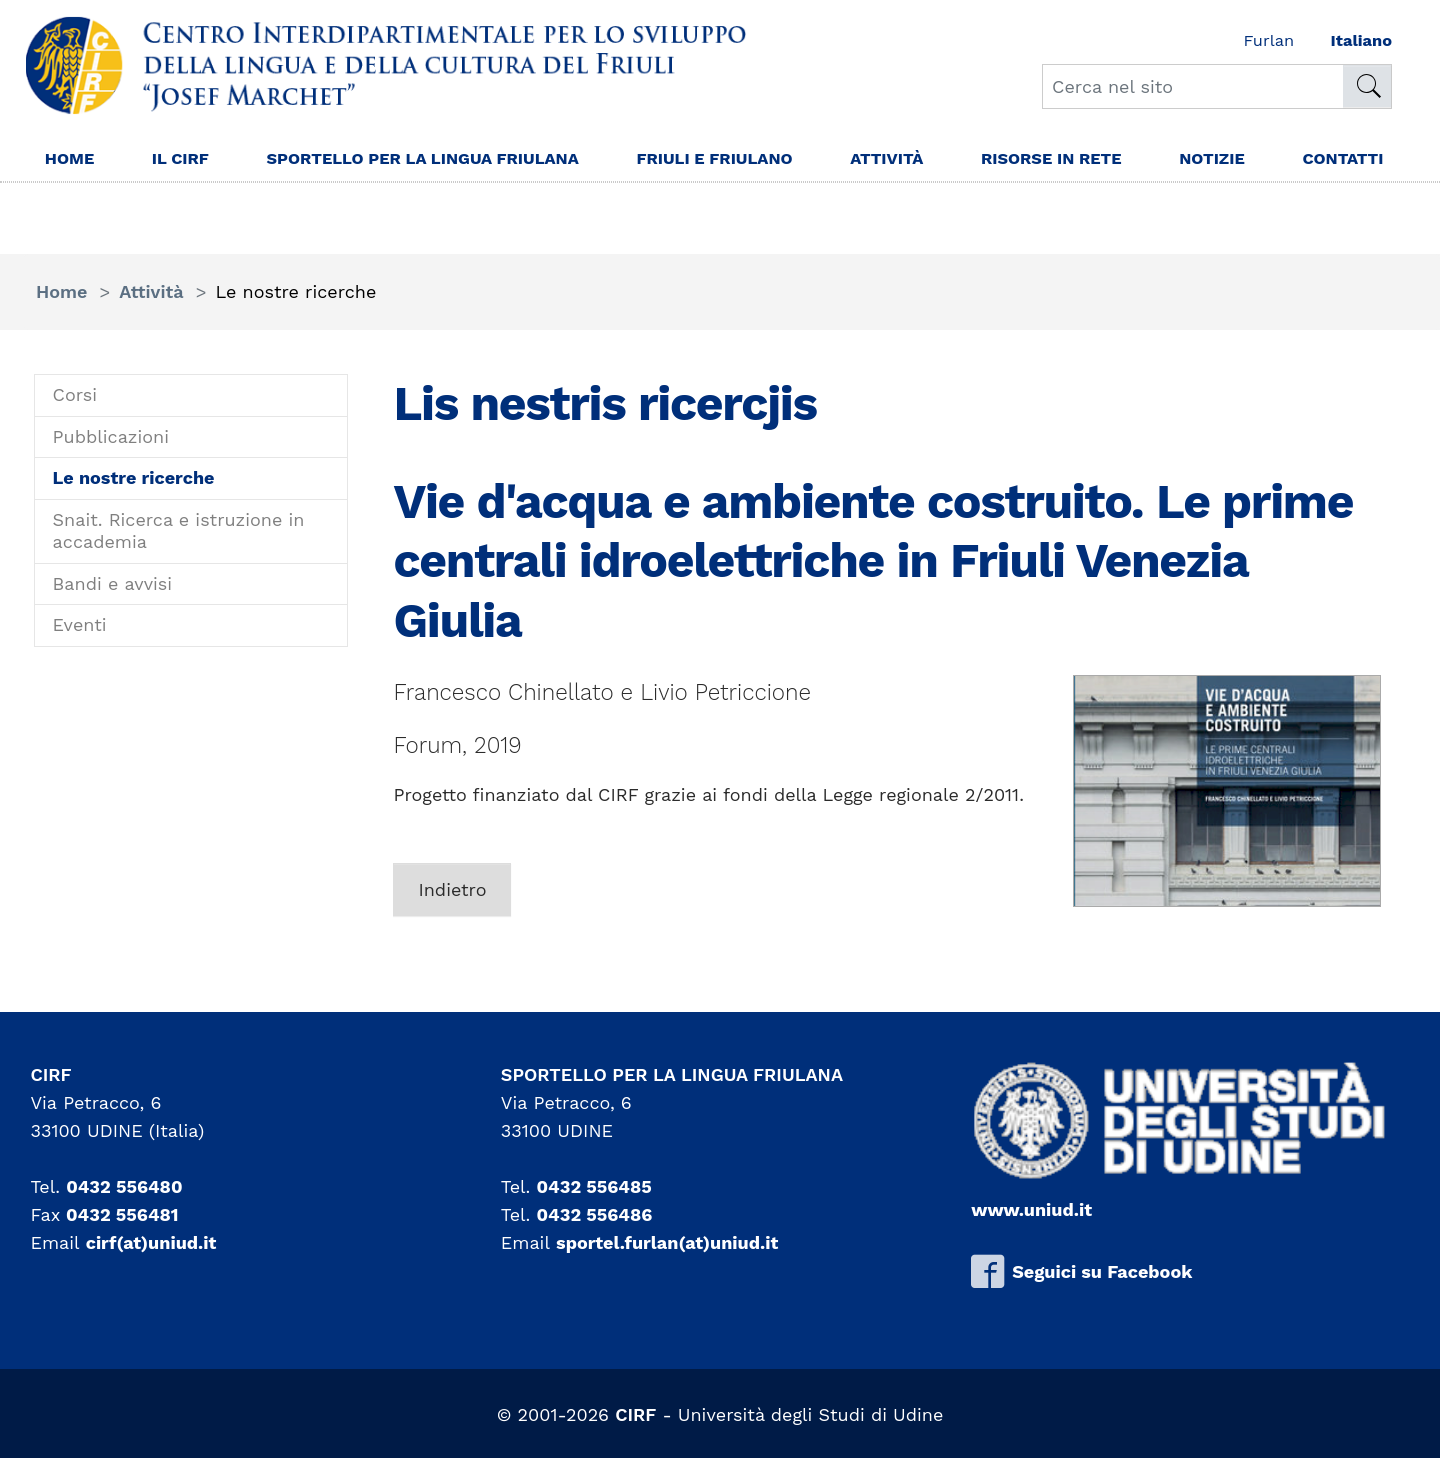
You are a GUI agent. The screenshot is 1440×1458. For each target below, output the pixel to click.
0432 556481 (122, 1214)
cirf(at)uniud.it (151, 1242)
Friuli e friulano (701, 160)
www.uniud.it (1031, 1209)
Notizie (1230, 160)
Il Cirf (188, 160)
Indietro (452, 889)
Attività (884, 160)
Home (72, 160)
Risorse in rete (1059, 160)
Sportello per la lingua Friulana (401, 174)
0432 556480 (124, 1186)
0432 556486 (595, 1214)
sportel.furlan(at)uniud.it (667, 1242)
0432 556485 (594, 1186)
